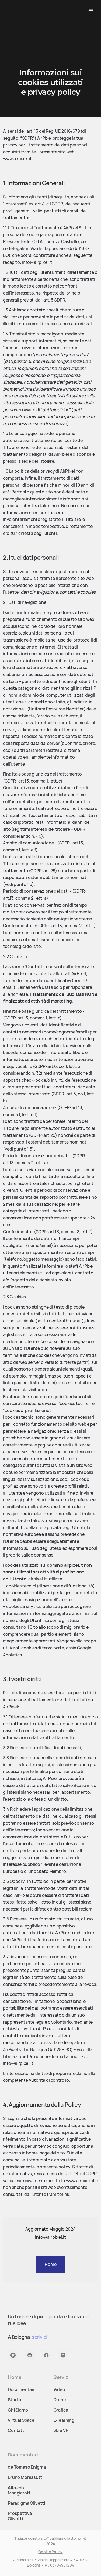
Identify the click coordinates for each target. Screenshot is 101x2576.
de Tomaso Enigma (27, 2470)
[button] (90, 9)
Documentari (21, 2393)
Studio (14, 2403)
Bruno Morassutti (25, 2480)
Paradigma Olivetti (26, 2506)
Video (59, 2393)
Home (51, 2264)
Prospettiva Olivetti (20, 2519)
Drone (60, 2403)
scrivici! (40, 2340)
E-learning (64, 2423)
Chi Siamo (18, 2413)
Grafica (61, 2413)
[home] (20, 9)
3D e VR (61, 2434)
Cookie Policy (50, 2551)
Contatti (16, 2434)
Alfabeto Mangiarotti (20, 2493)
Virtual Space (21, 2423)
